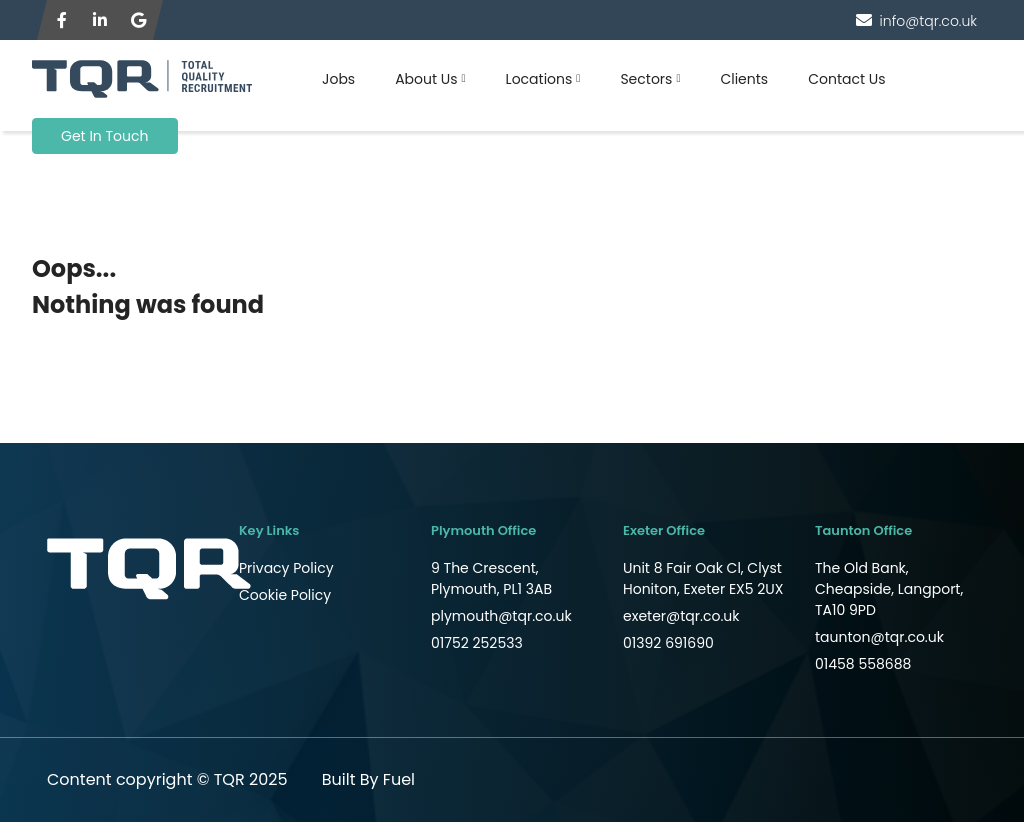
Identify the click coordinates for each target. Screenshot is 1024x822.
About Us (426, 79)
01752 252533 (477, 643)
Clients (744, 79)
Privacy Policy (286, 568)
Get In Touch (105, 136)
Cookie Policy (285, 595)
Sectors (646, 79)
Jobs (338, 79)
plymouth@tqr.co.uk (501, 616)
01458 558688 (863, 664)
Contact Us (846, 79)
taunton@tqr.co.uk (879, 637)
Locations (539, 79)
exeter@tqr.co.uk (681, 616)
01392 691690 (668, 643)
